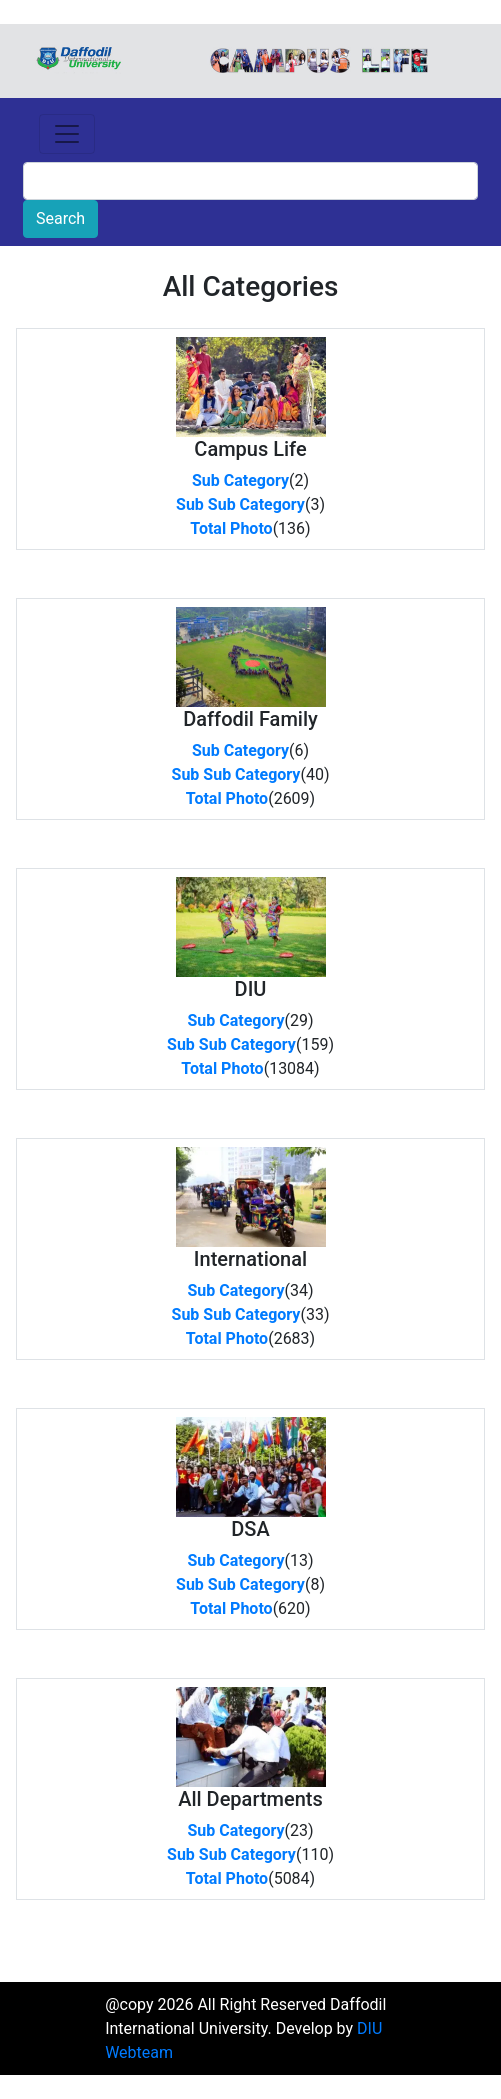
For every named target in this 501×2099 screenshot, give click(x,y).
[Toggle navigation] (67, 134)
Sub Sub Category (240, 504)
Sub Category (240, 480)
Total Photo (231, 528)
